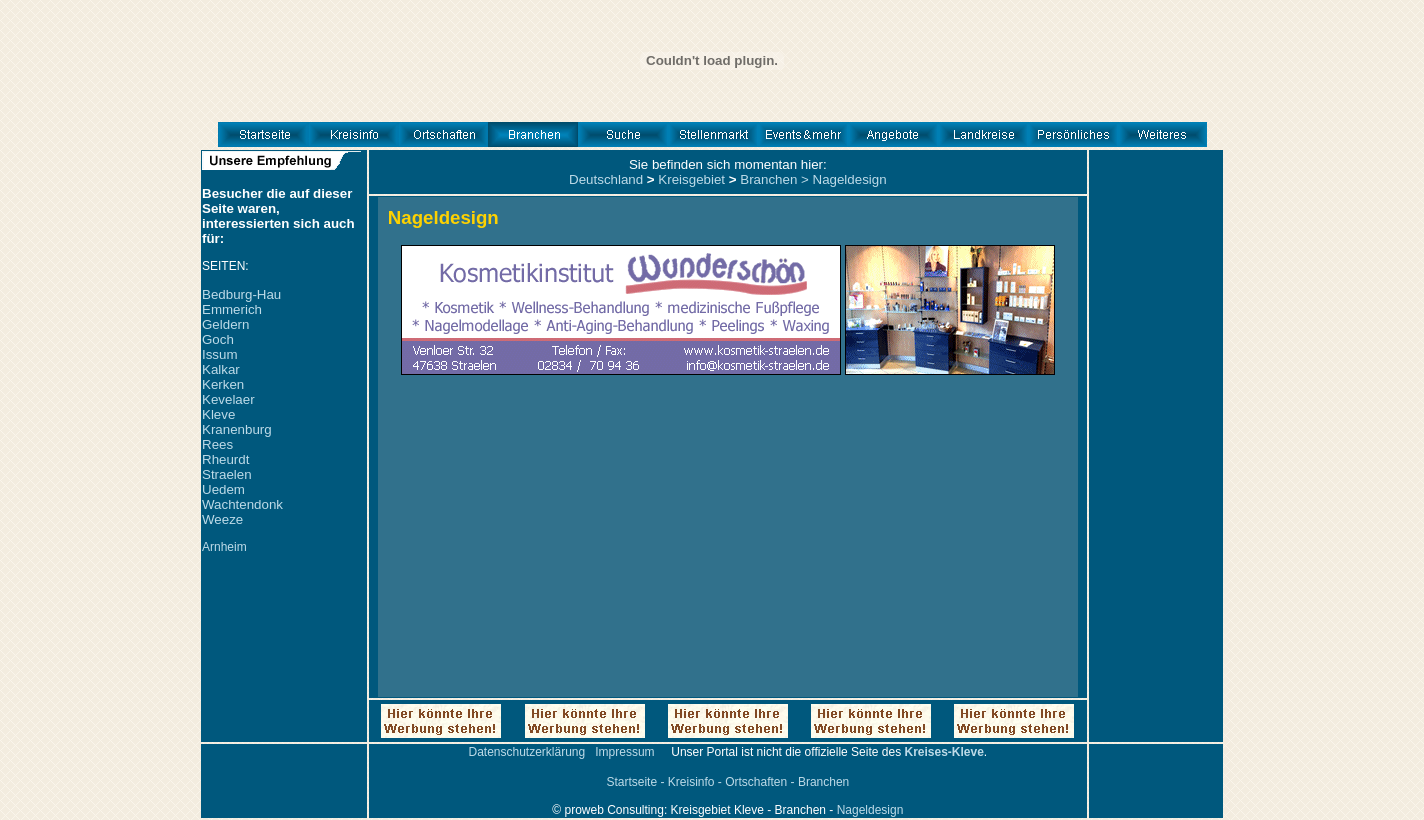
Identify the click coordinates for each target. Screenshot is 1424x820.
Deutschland (606, 179)
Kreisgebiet (691, 179)
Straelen (227, 474)
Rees (217, 444)
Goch (218, 339)
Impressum (624, 752)
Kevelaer (228, 399)
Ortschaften (756, 782)
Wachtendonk (242, 504)
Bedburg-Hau (241, 294)
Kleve (218, 414)
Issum (220, 354)
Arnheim (224, 547)
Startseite (631, 782)
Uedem (223, 489)
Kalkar (221, 369)
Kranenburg (237, 429)
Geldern (225, 324)
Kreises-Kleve (943, 752)
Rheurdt (225, 459)
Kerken (223, 384)
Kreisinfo (691, 782)
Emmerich (232, 309)
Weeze (222, 519)
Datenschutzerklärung (526, 752)
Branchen (768, 179)
